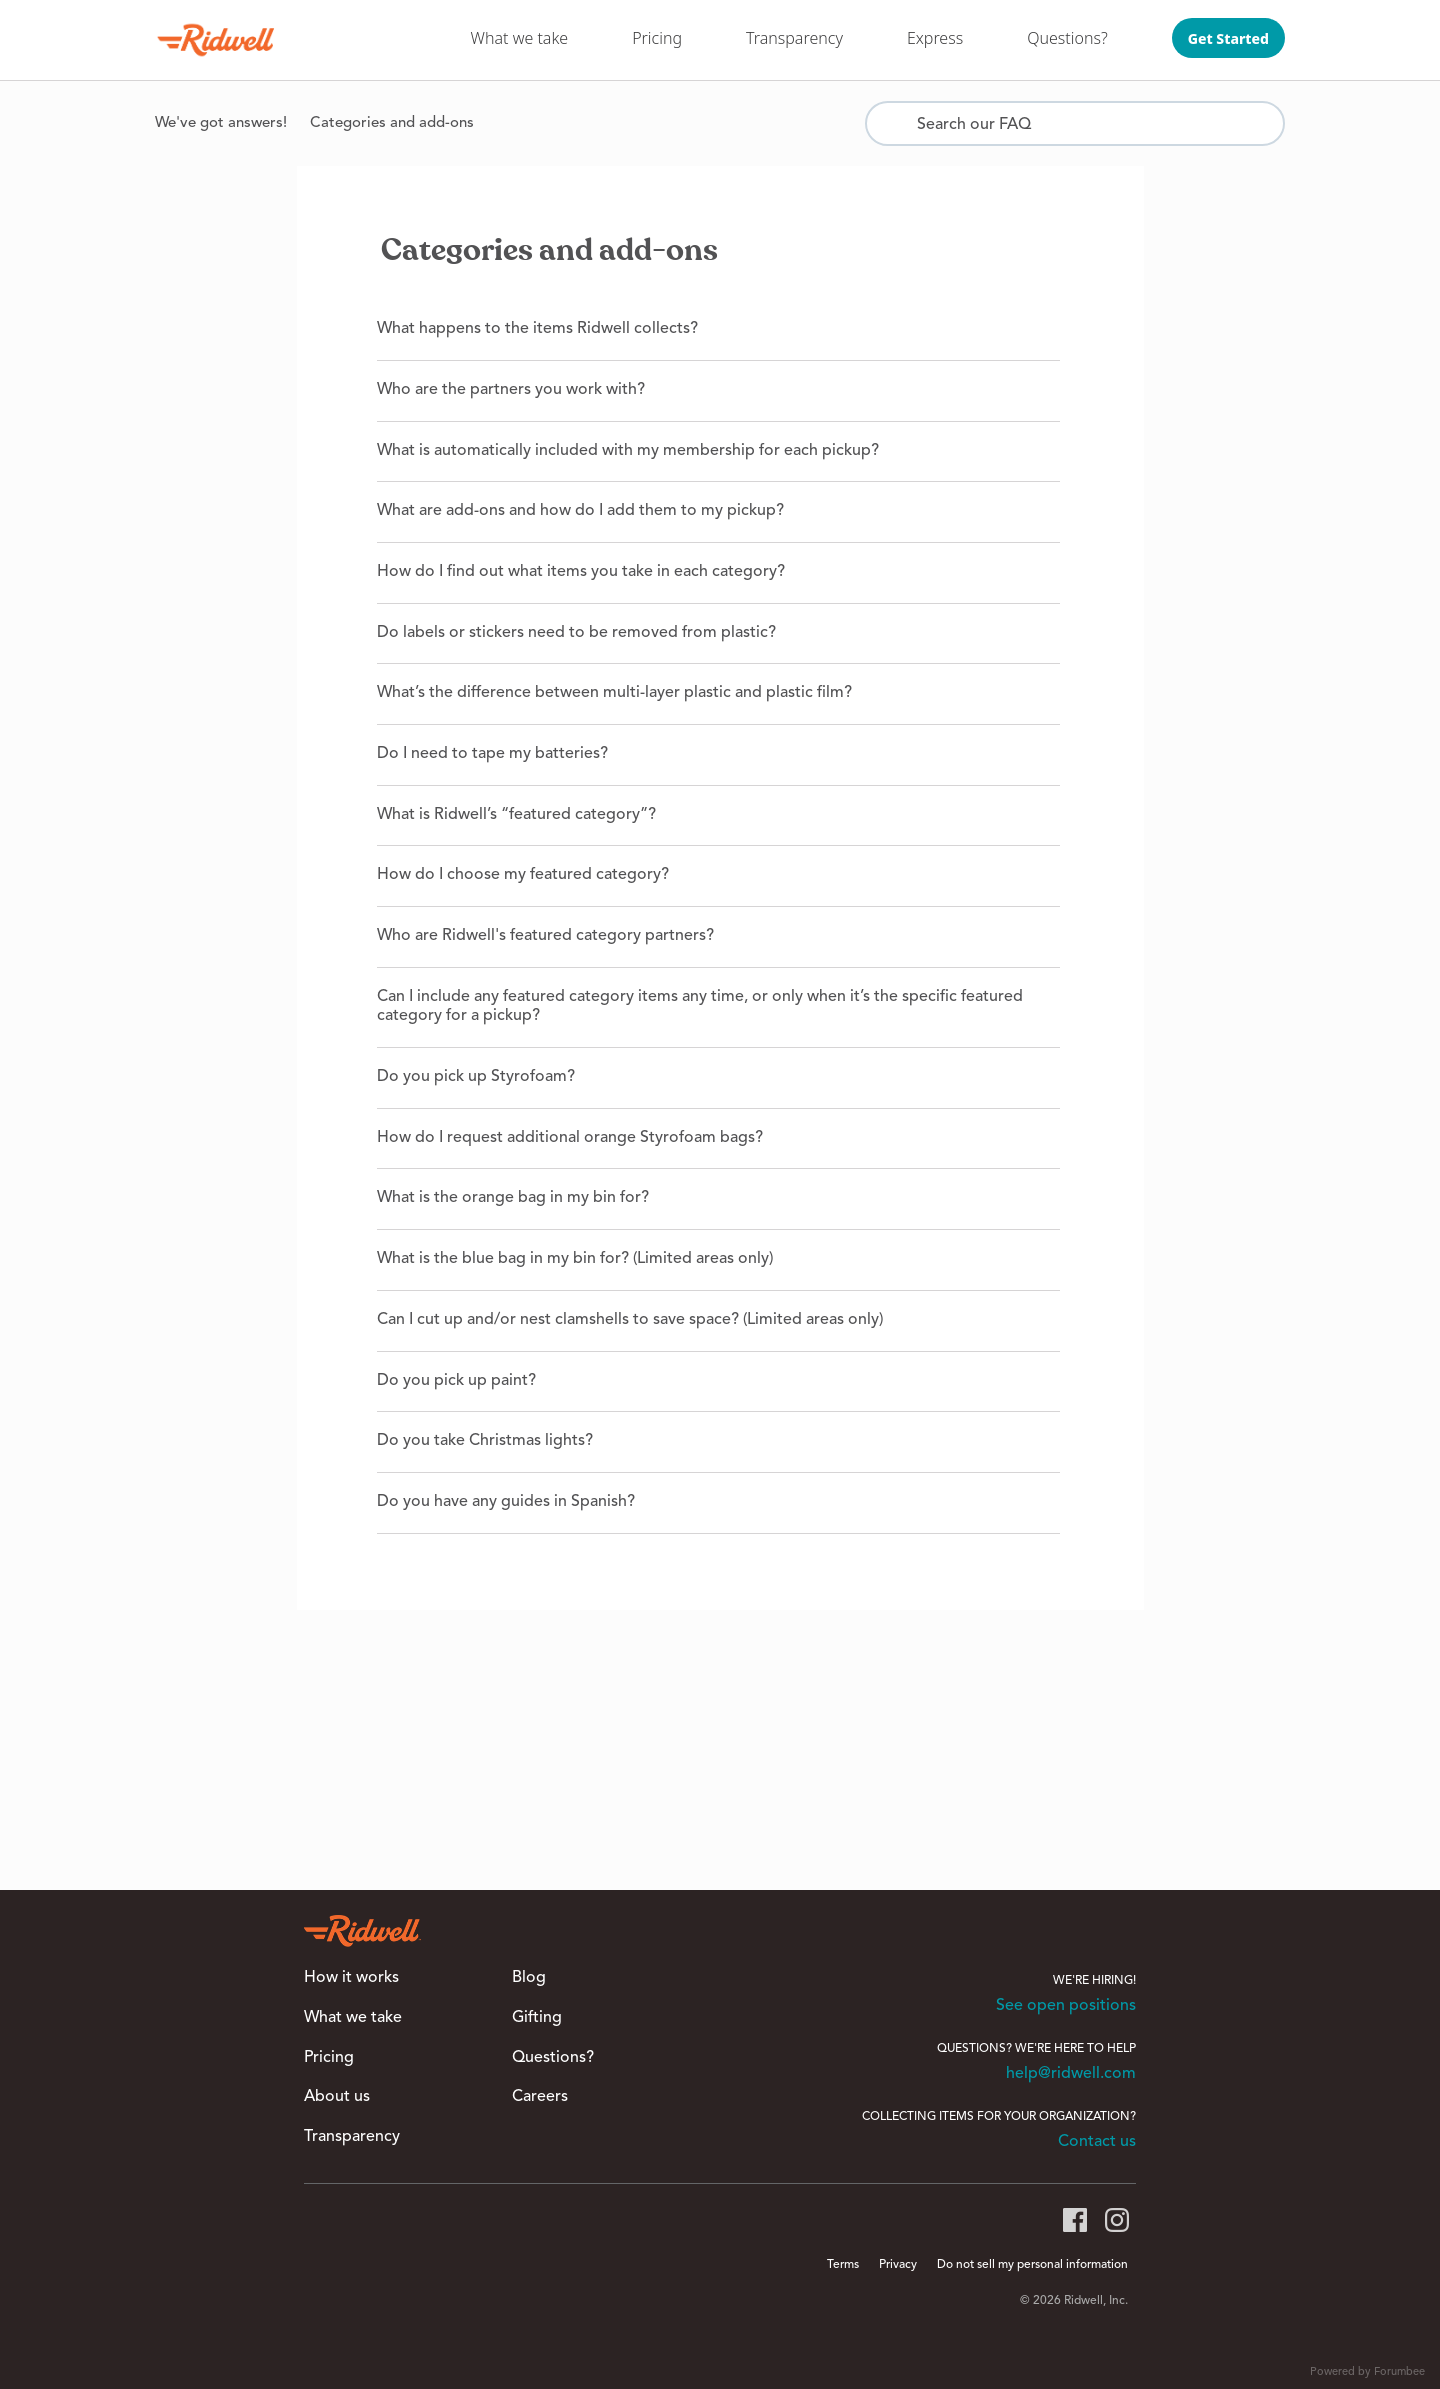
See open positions (1066, 2006)
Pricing (657, 38)
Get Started (1228, 38)
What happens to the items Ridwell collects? (537, 329)
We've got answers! (221, 123)
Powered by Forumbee (1367, 2372)
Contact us (1097, 2142)
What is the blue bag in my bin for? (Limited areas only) (575, 1259)
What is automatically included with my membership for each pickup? (628, 451)
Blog (529, 1978)
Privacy (898, 2265)
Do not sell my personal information (1032, 2265)
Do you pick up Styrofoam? (476, 1077)
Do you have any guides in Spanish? (506, 1502)
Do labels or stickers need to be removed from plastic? (576, 633)
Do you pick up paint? (456, 1381)
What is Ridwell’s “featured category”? (516, 815)
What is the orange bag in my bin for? (513, 1198)
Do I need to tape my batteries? (492, 754)
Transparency (794, 38)
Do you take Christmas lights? (485, 1441)
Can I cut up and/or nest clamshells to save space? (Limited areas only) (630, 1320)
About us (337, 2097)
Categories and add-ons (392, 123)
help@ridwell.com (1071, 2074)
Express (935, 38)
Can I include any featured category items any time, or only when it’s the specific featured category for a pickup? (700, 1007)
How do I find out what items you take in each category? (581, 572)
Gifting (537, 2018)
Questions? (1067, 38)
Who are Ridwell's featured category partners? (545, 936)
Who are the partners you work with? (511, 390)
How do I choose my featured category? (523, 875)
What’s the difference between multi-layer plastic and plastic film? (614, 693)
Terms (843, 2265)
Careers (540, 2097)
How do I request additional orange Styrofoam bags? (570, 1138)
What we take (520, 38)
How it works (351, 1978)
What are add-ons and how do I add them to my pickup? (580, 511)
